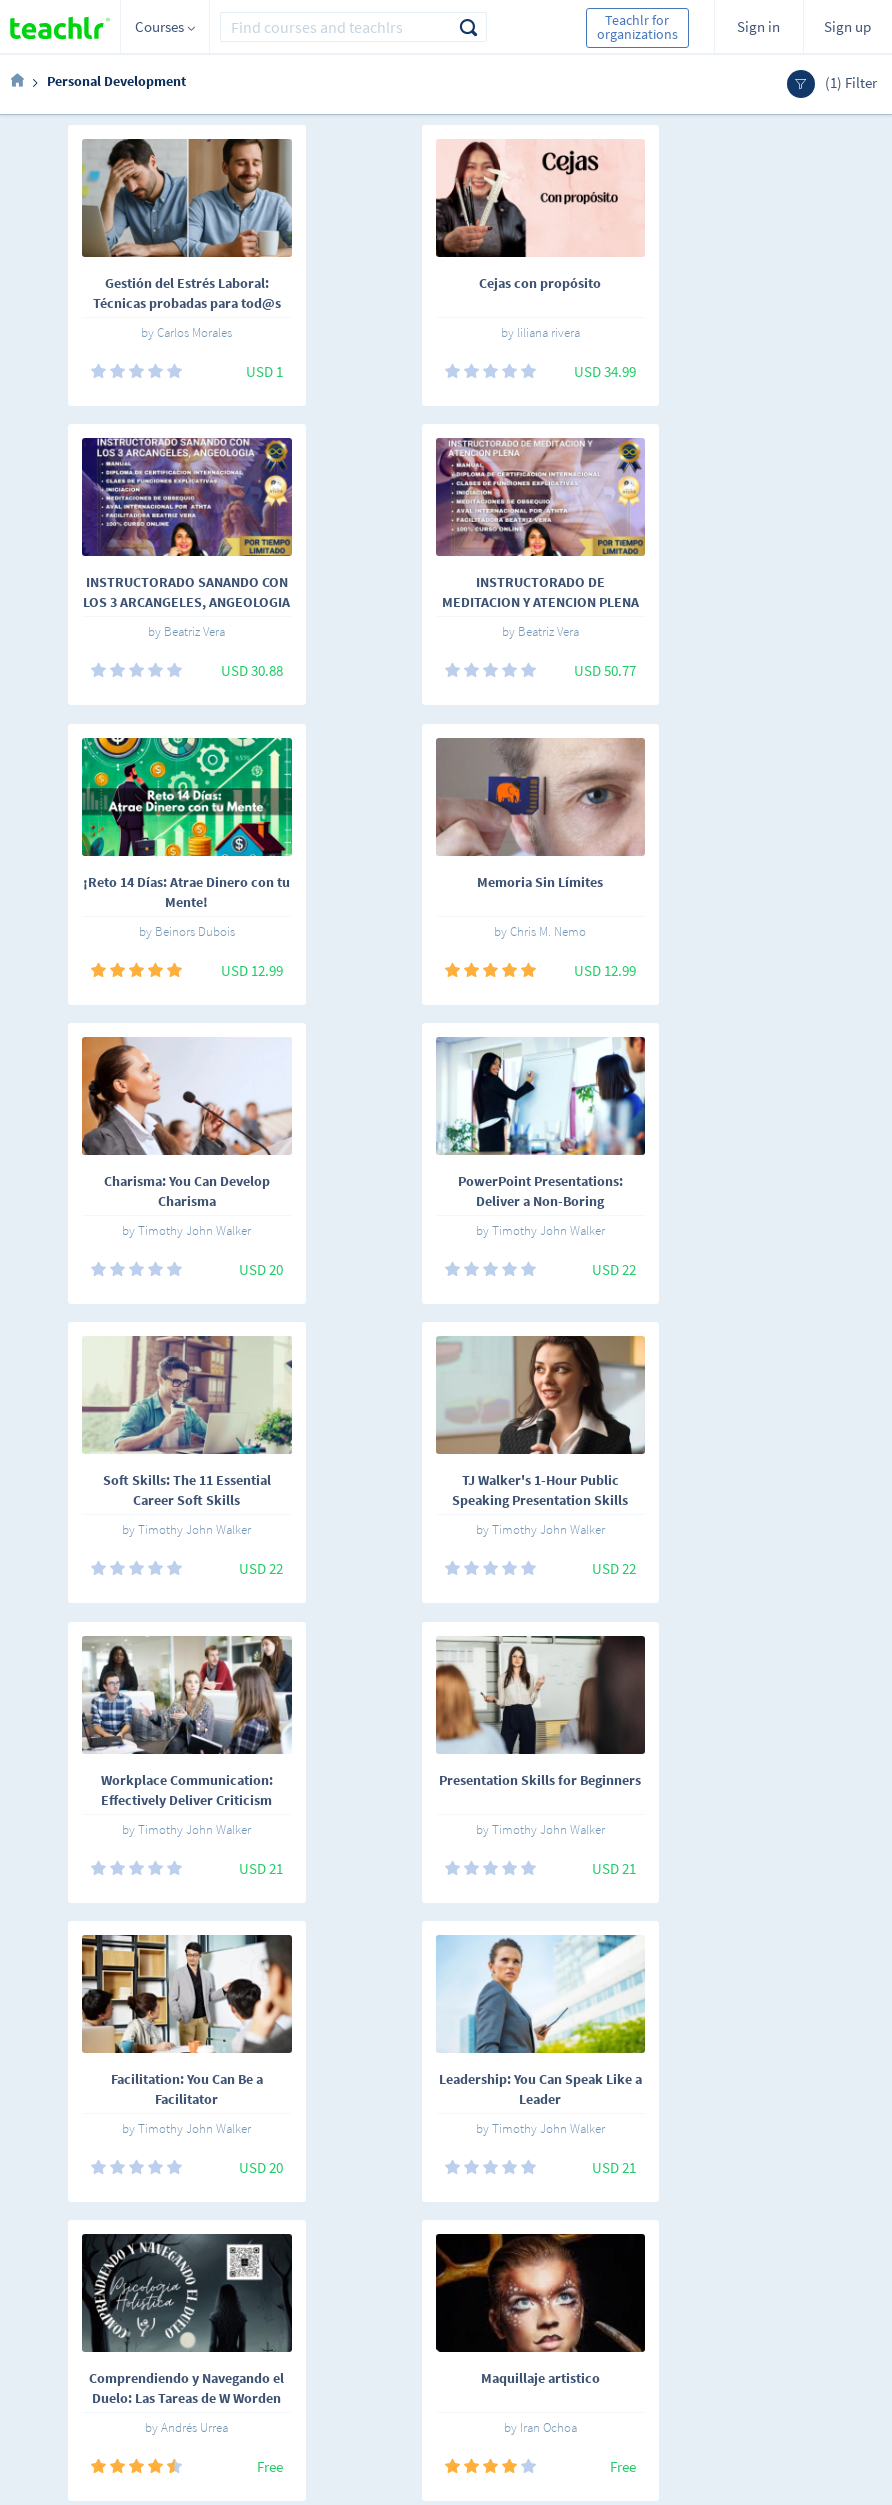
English (178, 2276)
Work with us (370, 2301)
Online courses (266, 2282)
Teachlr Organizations (520, 2301)
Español (111, 2276)
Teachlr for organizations (637, 27)
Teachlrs (268, 2317)
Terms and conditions (363, 2338)
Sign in (758, 26)
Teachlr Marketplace (516, 2273)
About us (359, 2273)
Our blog (358, 2401)
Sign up (847, 26)
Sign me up (831, 2283)
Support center (377, 2373)
